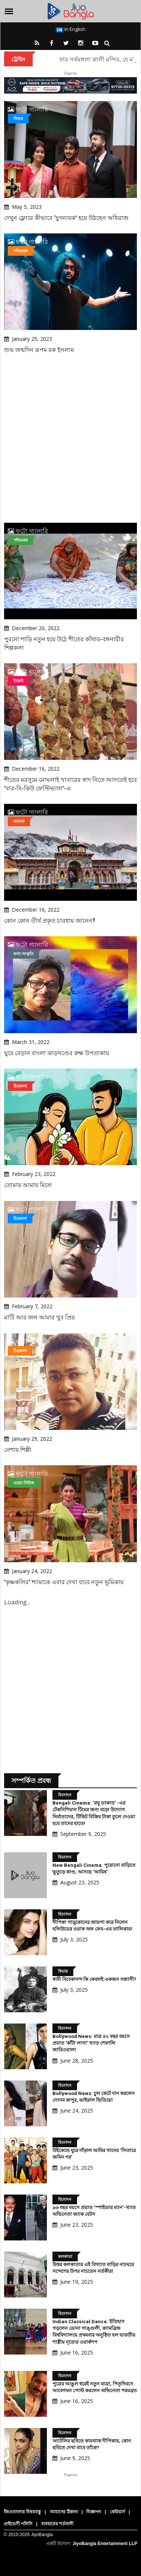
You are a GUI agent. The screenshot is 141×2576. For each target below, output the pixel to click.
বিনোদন (64, 1794)
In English (71, 29)
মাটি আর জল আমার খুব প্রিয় (39, 1317)
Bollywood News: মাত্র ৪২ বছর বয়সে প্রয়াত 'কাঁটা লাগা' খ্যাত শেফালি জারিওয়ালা (91, 2043)
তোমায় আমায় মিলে (28, 1185)
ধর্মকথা (19, 821)
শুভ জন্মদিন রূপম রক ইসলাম (39, 349)
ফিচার (18, 118)
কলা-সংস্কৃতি (23, 953)
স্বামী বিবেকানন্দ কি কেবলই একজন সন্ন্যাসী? (94, 1979)
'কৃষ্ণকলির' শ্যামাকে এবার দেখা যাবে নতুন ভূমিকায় (64, 1582)
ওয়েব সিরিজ (23, 1482)
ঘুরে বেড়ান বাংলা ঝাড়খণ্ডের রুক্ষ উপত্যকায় (56, 1053)
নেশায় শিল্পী (17, 1449)
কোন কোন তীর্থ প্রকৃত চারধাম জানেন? (49, 920)
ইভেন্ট (18, 680)
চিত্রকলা (20, 1086)
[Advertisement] (70, 439)
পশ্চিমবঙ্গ (20, 251)
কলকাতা (65, 2256)
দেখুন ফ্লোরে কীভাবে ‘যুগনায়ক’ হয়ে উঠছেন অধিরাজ (66, 217)
